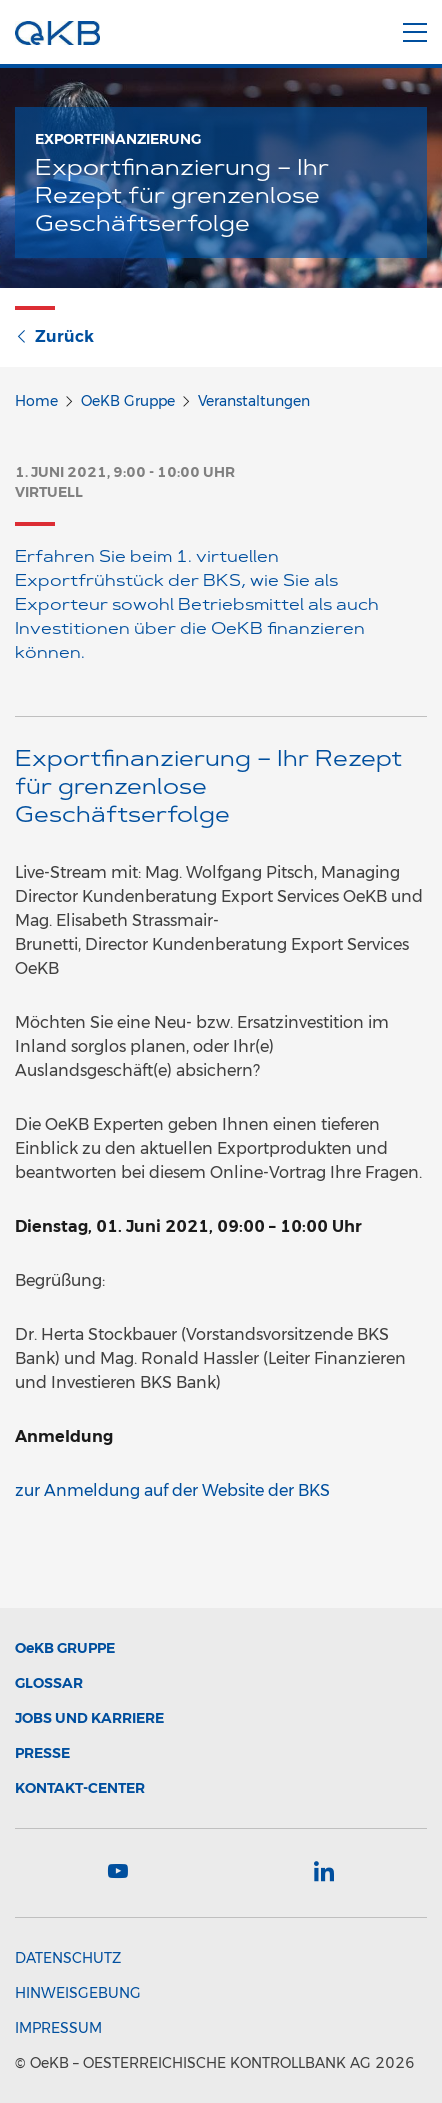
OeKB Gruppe (128, 401)
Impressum (58, 2028)
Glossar (49, 1683)
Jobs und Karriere (89, 1718)
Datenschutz (68, 1958)
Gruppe (65, 1648)
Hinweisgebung (78, 1993)
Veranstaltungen (254, 401)
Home (36, 401)
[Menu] (415, 29)
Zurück (54, 336)
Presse (42, 1753)
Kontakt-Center (80, 1788)
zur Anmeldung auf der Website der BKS (172, 1490)
